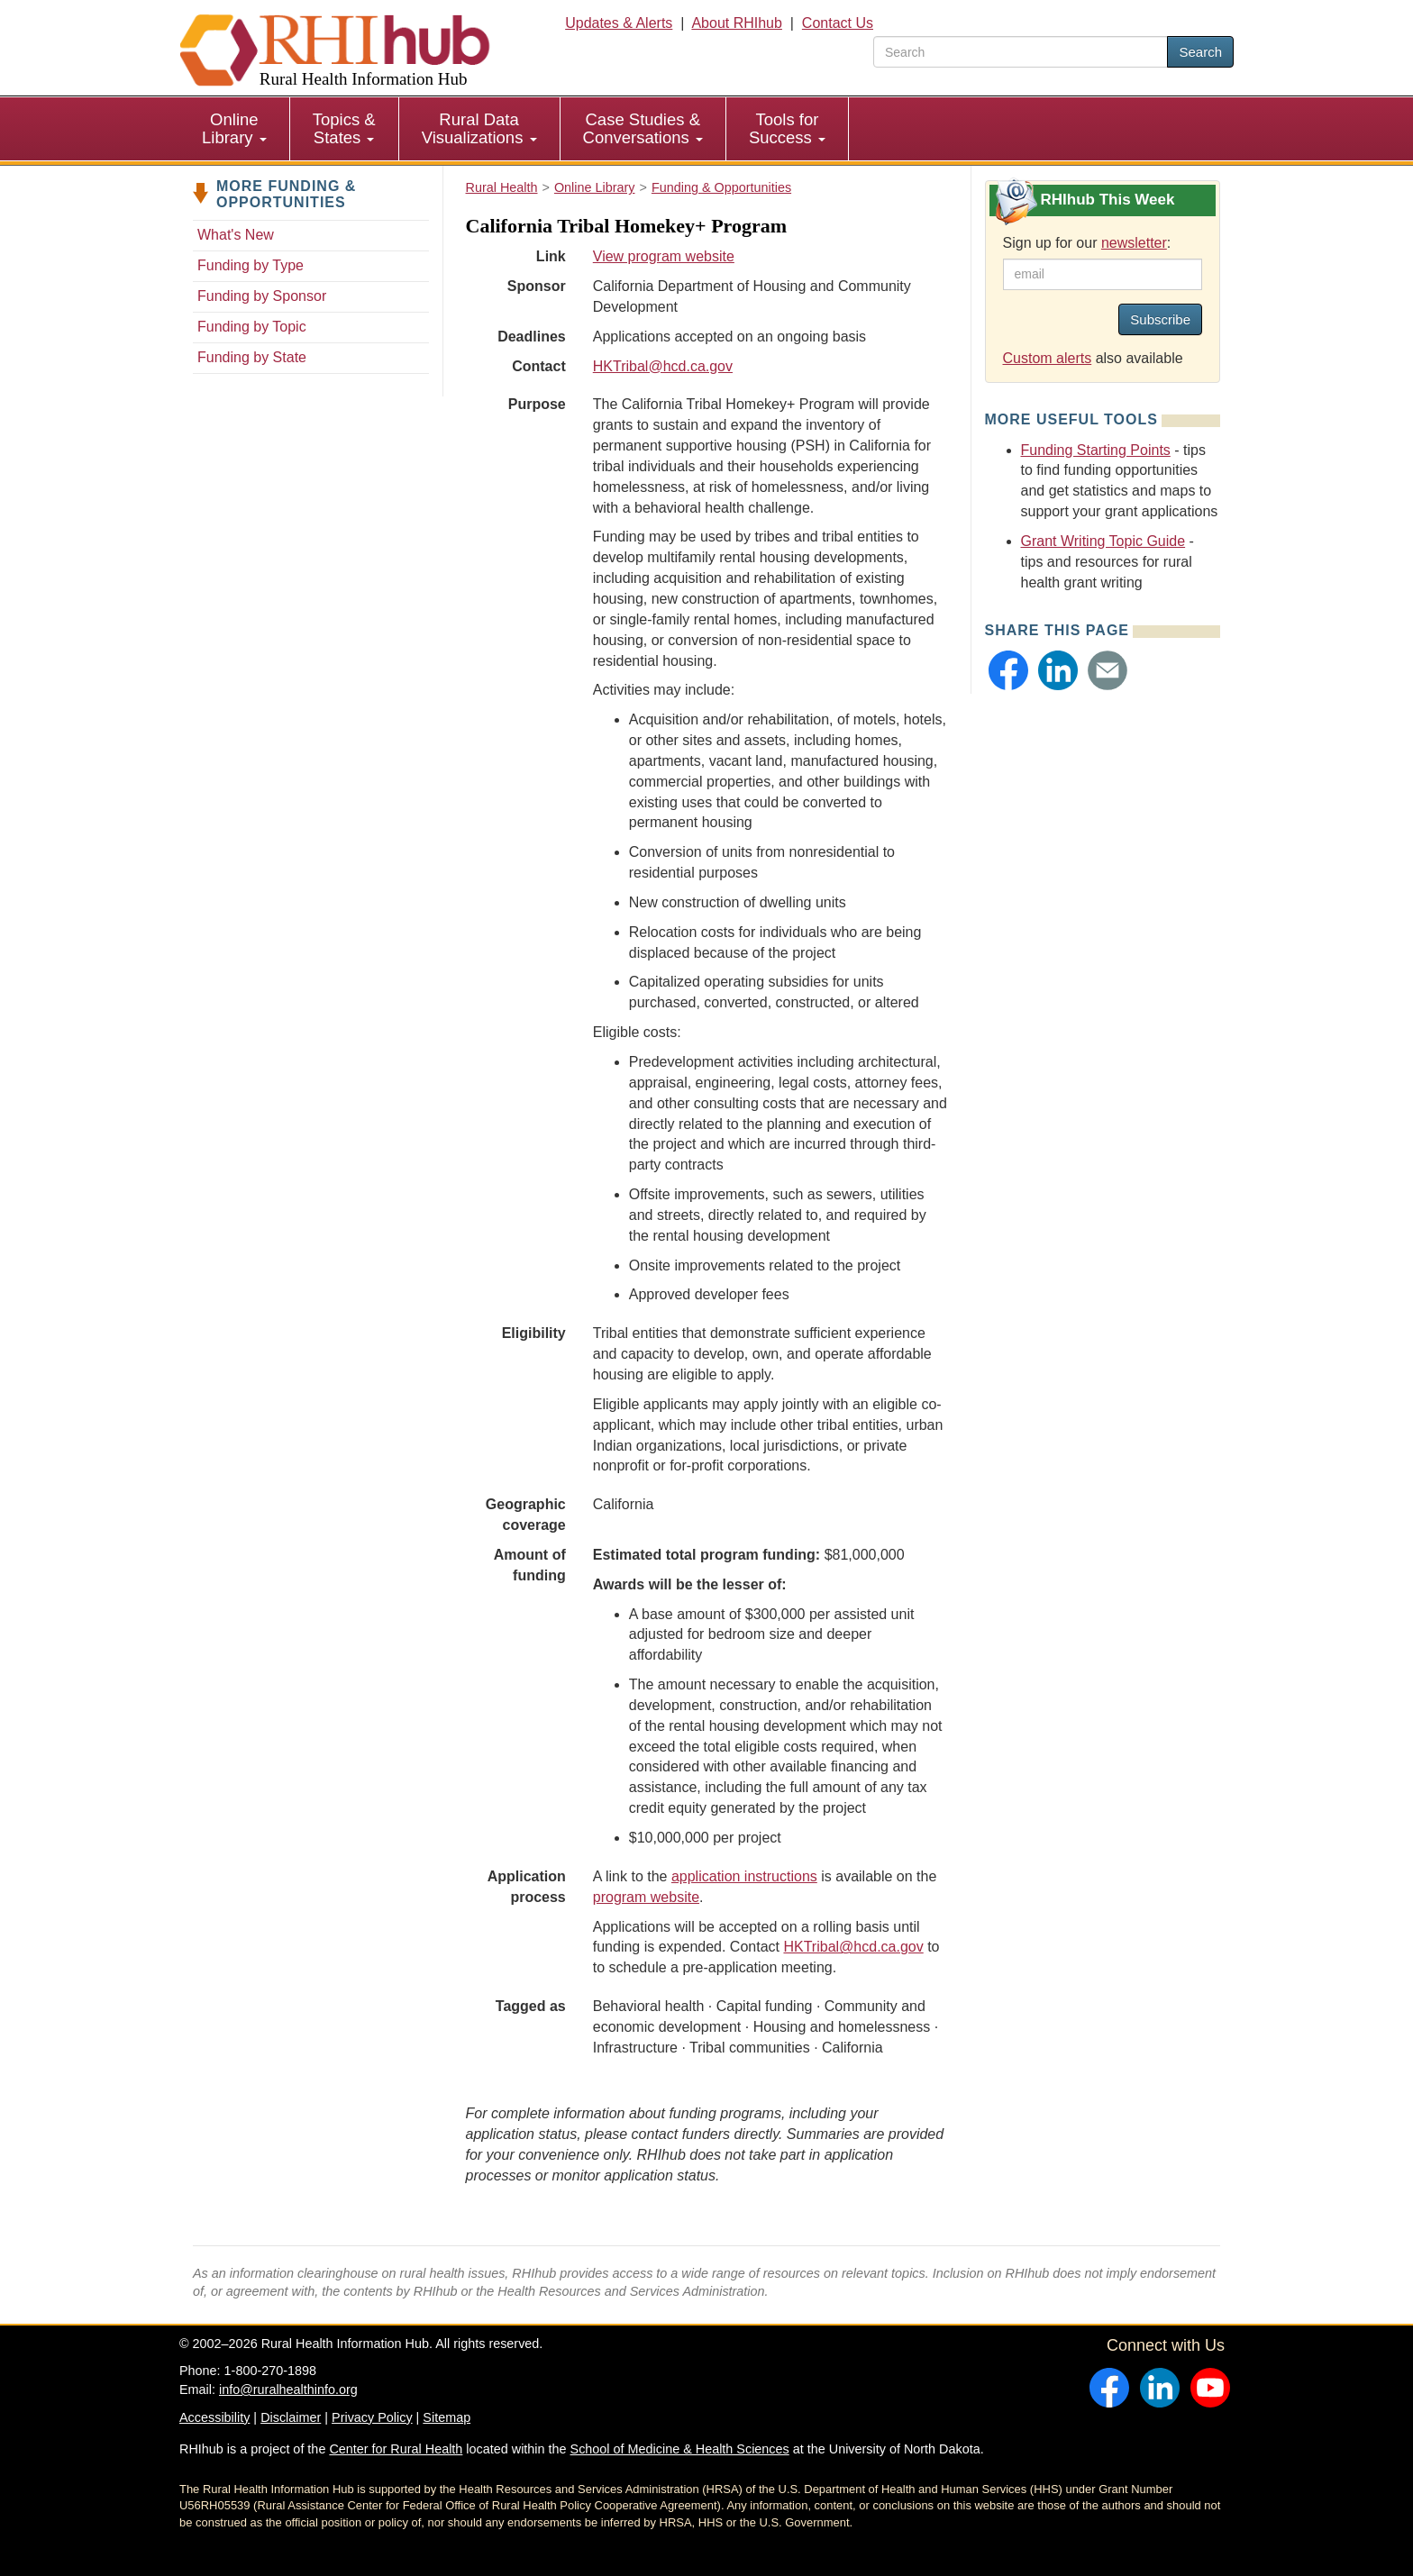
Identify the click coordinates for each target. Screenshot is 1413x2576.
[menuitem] (234, 128)
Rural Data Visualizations (479, 128)
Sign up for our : (1087, 242)
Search (1200, 51)
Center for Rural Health (395, 2449)
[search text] (1020, 52)
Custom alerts (1047, 358)
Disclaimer (290, 2417)
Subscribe (1160, 319)
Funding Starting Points (1096, 450)
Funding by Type (250, 265)
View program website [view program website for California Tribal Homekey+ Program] (663, 256)
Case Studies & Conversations (643, 128)
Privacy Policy (372, 2417)
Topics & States (344, 128)
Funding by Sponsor (261, 296)
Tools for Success (787, 128)
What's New (235, 234)
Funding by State (251, 357)
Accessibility (214, 2417)
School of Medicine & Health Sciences (679, 2449)
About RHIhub (736, 23)
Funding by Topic (251, 326)
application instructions (744, 1876)
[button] (1008, 670)
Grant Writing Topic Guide (1103, 541)
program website (646, 1897)
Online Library (234, 128)
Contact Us (837, 23)
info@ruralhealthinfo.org (288, 2389)
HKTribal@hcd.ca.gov (663, 366)
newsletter (1134, 242)
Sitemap (446, 2417)
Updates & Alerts (618, 23)
